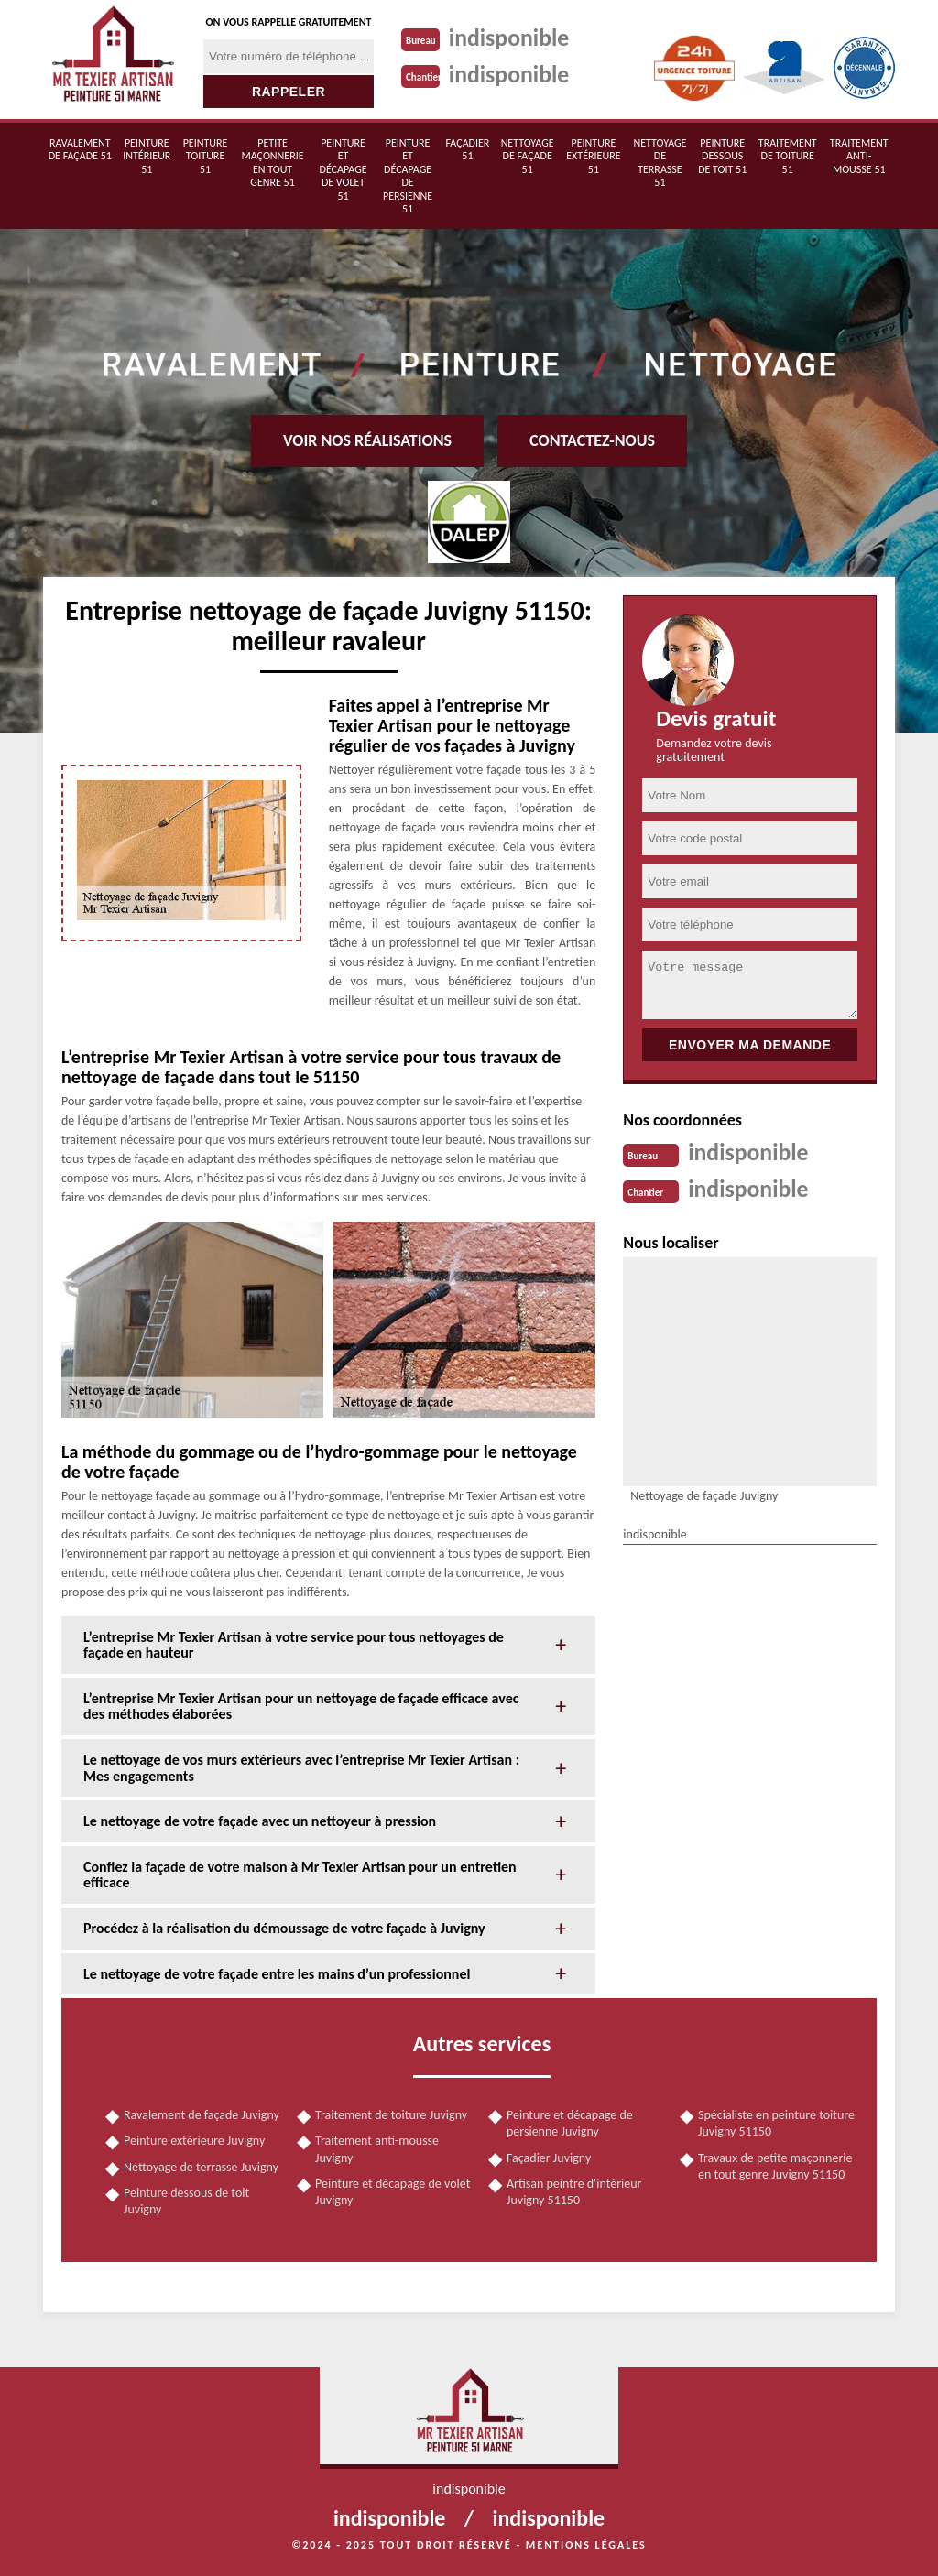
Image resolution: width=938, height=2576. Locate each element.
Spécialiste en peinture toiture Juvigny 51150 (776, 2123)
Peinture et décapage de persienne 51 (407, 175)
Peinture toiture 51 (205, 156)
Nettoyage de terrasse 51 (659, 162)
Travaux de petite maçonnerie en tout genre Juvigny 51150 (775, 2166)
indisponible (510, 37)
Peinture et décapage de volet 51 (343, 169)
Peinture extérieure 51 (593, 156)
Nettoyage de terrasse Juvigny (201, 2167)
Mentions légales (586, 2544)
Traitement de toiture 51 (787, 156)
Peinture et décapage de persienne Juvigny (570, 2123)
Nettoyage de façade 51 (527, 156)
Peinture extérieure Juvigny (194, 2140)
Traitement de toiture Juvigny (391, 2115)
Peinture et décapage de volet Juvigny (392, 2192)
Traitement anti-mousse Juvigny (377, 2149)
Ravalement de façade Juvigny (201, 2115)
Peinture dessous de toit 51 (722, 156)
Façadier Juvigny (549, 2158)
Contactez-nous (592, 440)
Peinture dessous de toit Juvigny (186, 2201)
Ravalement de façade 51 (80, 149)
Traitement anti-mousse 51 (859, 156)
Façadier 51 (468, 149)
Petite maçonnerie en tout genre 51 (272, 162)
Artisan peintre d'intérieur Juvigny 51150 (574, 2192)
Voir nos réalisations (367, 440)
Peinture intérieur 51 (146, 156)
